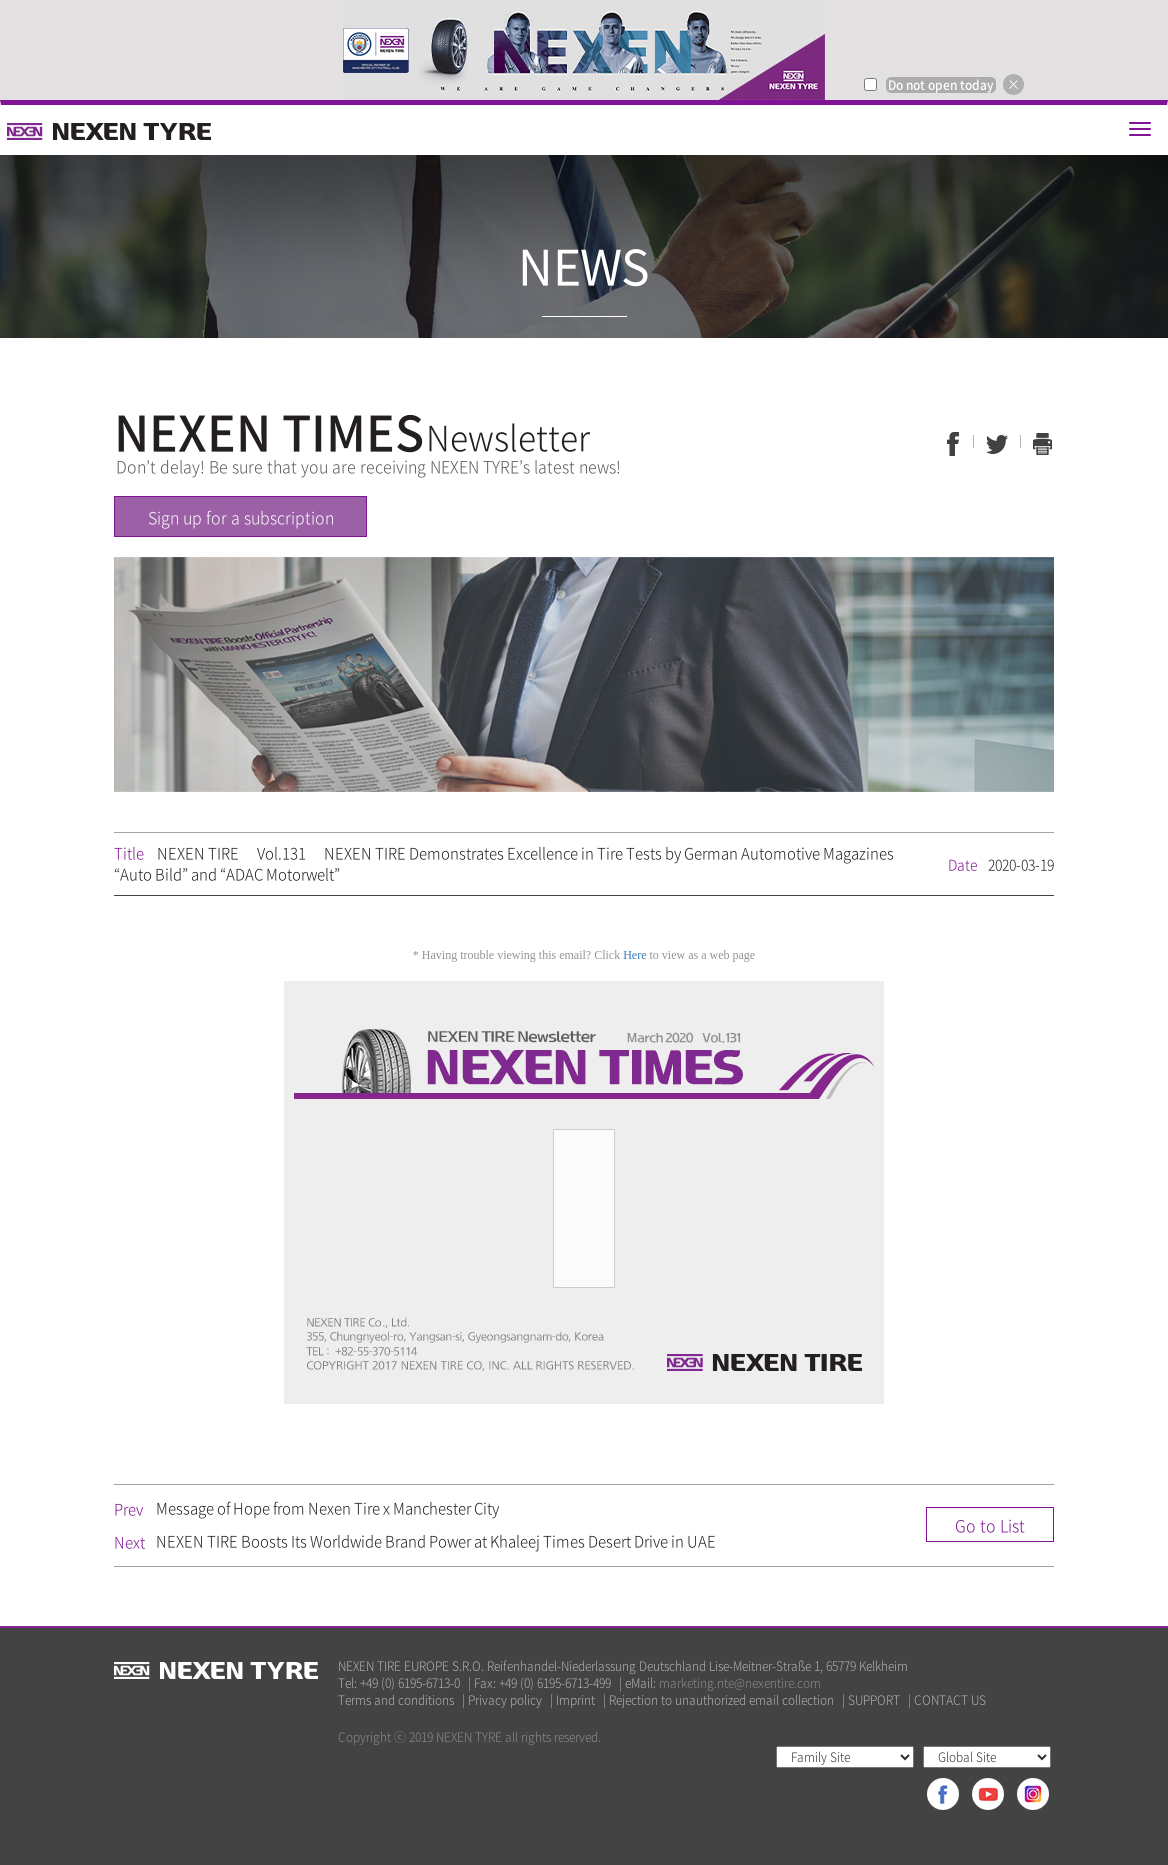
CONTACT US (950, 1700)
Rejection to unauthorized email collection (721, 1700)
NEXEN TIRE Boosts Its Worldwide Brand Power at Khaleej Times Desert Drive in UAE (436, 1541)
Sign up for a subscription (241, 517)
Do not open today (941, 85)
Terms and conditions (396, 1700)
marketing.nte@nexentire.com (740, 1683)
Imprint (575, 1700)
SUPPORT (874, 1700)
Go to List (990, 1525)
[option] (584, 50)
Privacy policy (505, 1700)
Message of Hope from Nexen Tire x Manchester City (327, 1508)
